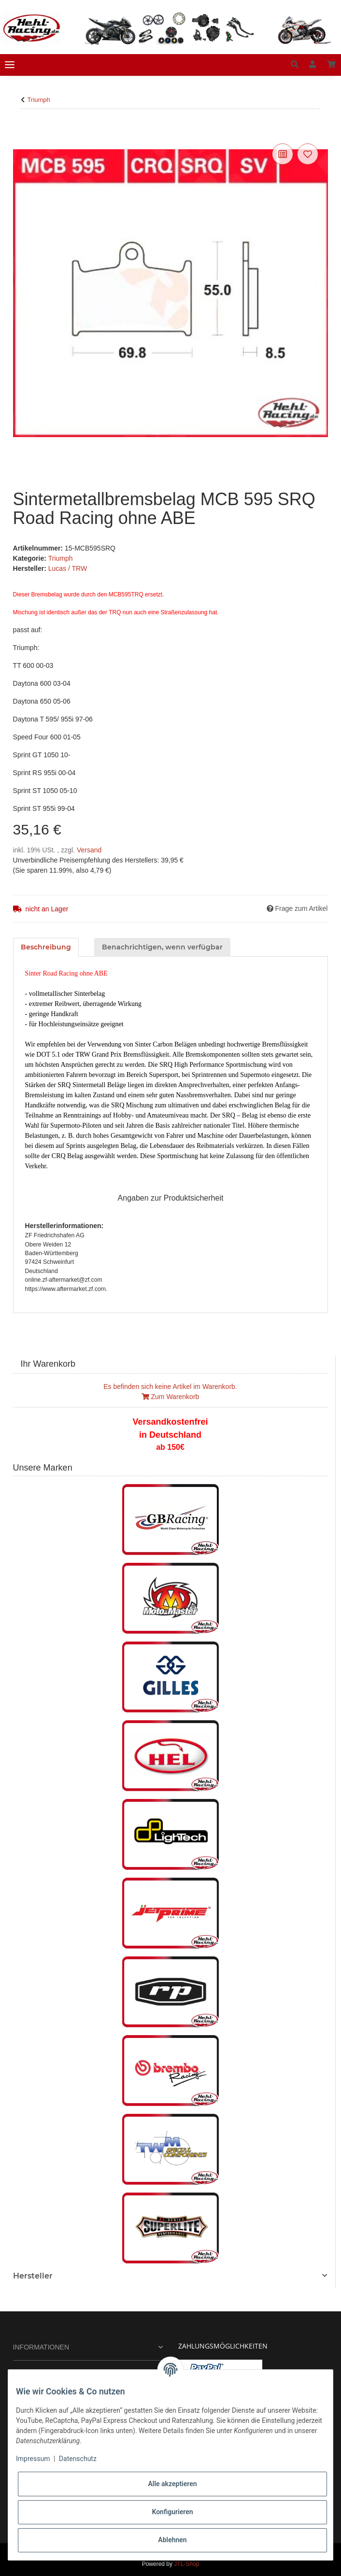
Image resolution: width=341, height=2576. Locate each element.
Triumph (60, 558)
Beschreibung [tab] (46, 947)
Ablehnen (172, 2540)
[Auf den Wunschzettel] (307, 154)
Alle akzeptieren (172, 2484)
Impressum (33, 2459)
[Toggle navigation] (9, 65)
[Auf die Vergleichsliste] (282, 154)
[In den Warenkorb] (20, 130)
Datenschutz (78, 2459)
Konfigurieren (172, 2512)
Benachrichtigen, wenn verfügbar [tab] (162, 947)
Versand (89, 850)
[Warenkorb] (331, 64)
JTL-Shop (186, 2564)
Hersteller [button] (33, 2275)
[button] (294, 64)
